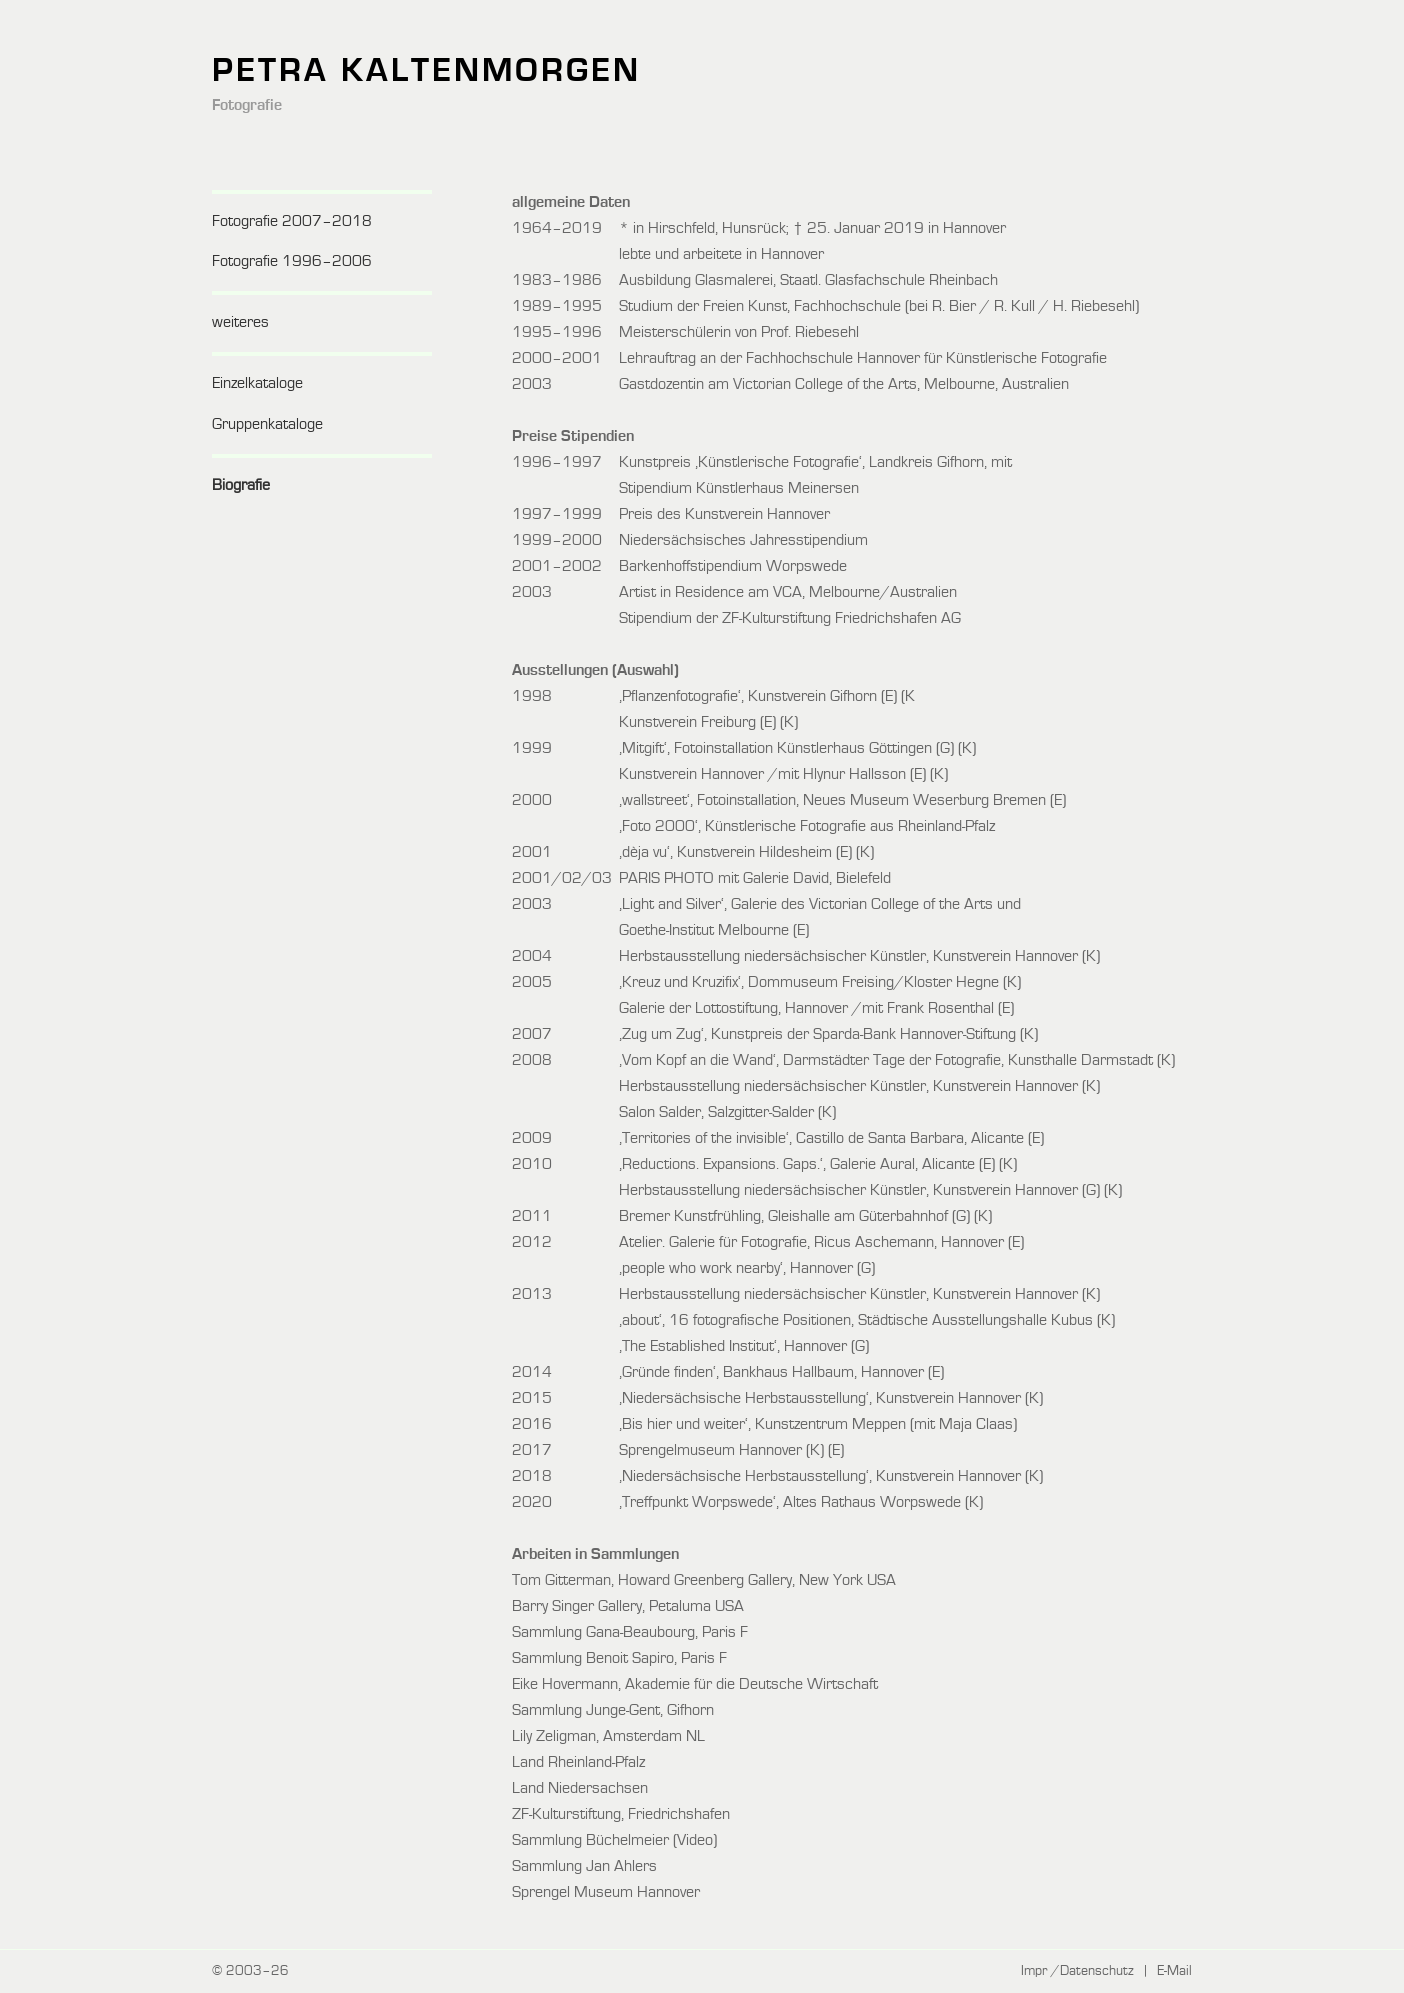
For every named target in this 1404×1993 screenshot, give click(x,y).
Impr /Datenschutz (1077, 1971)
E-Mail (1174, 1971)
